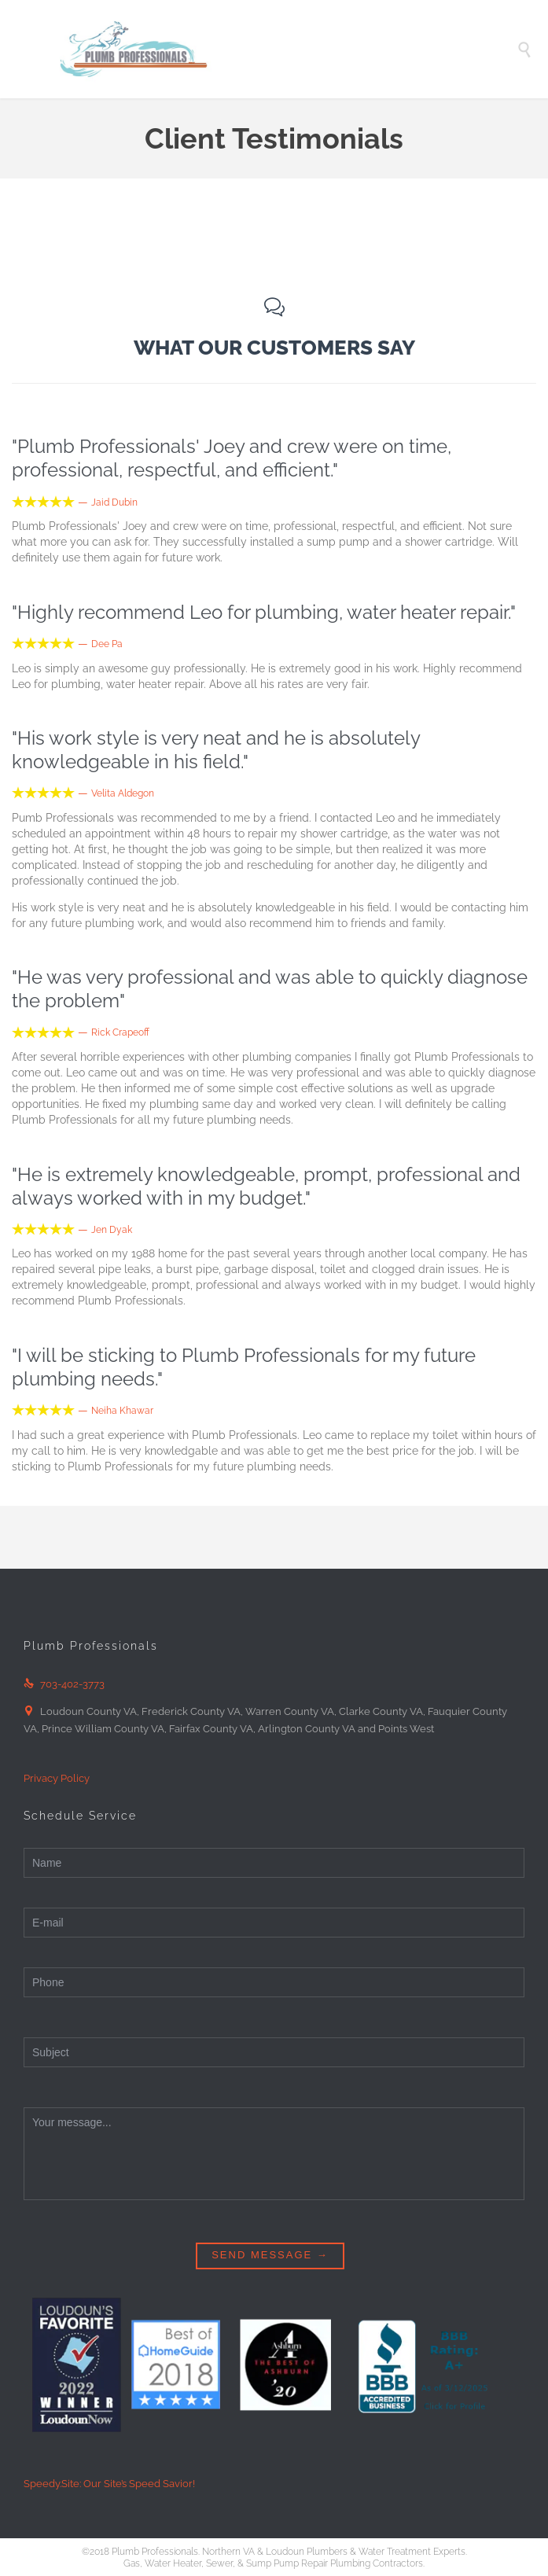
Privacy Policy (57, 1778)
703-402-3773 (64, 1684)
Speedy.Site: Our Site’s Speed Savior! (109, 2484)
